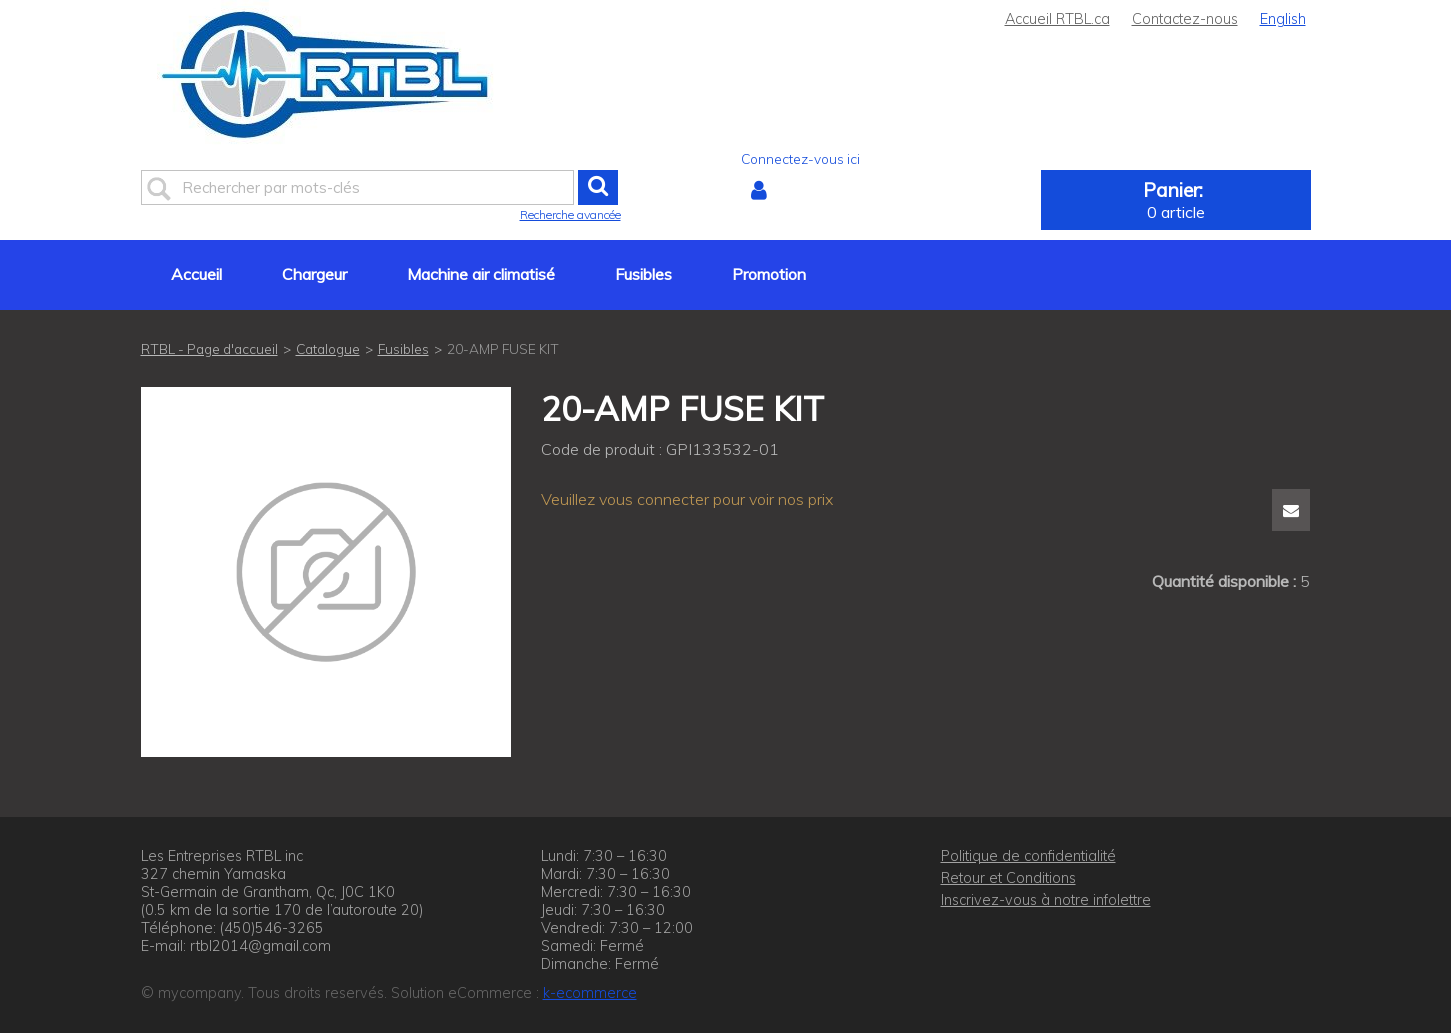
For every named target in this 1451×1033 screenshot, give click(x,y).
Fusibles (643, 274)
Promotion (769, 274)
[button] (1176, 200)
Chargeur (314, 274)
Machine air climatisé (481, 274)
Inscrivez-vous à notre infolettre (1046, 900)
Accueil (196, 274)
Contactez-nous (1185, 19)
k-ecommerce (590, 993)
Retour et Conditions (1008, 878)
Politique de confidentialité (1028, 856)
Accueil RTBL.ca (1057, 19)
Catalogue (328, 348)
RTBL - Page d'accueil (209, 348)
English (1283, 19)
